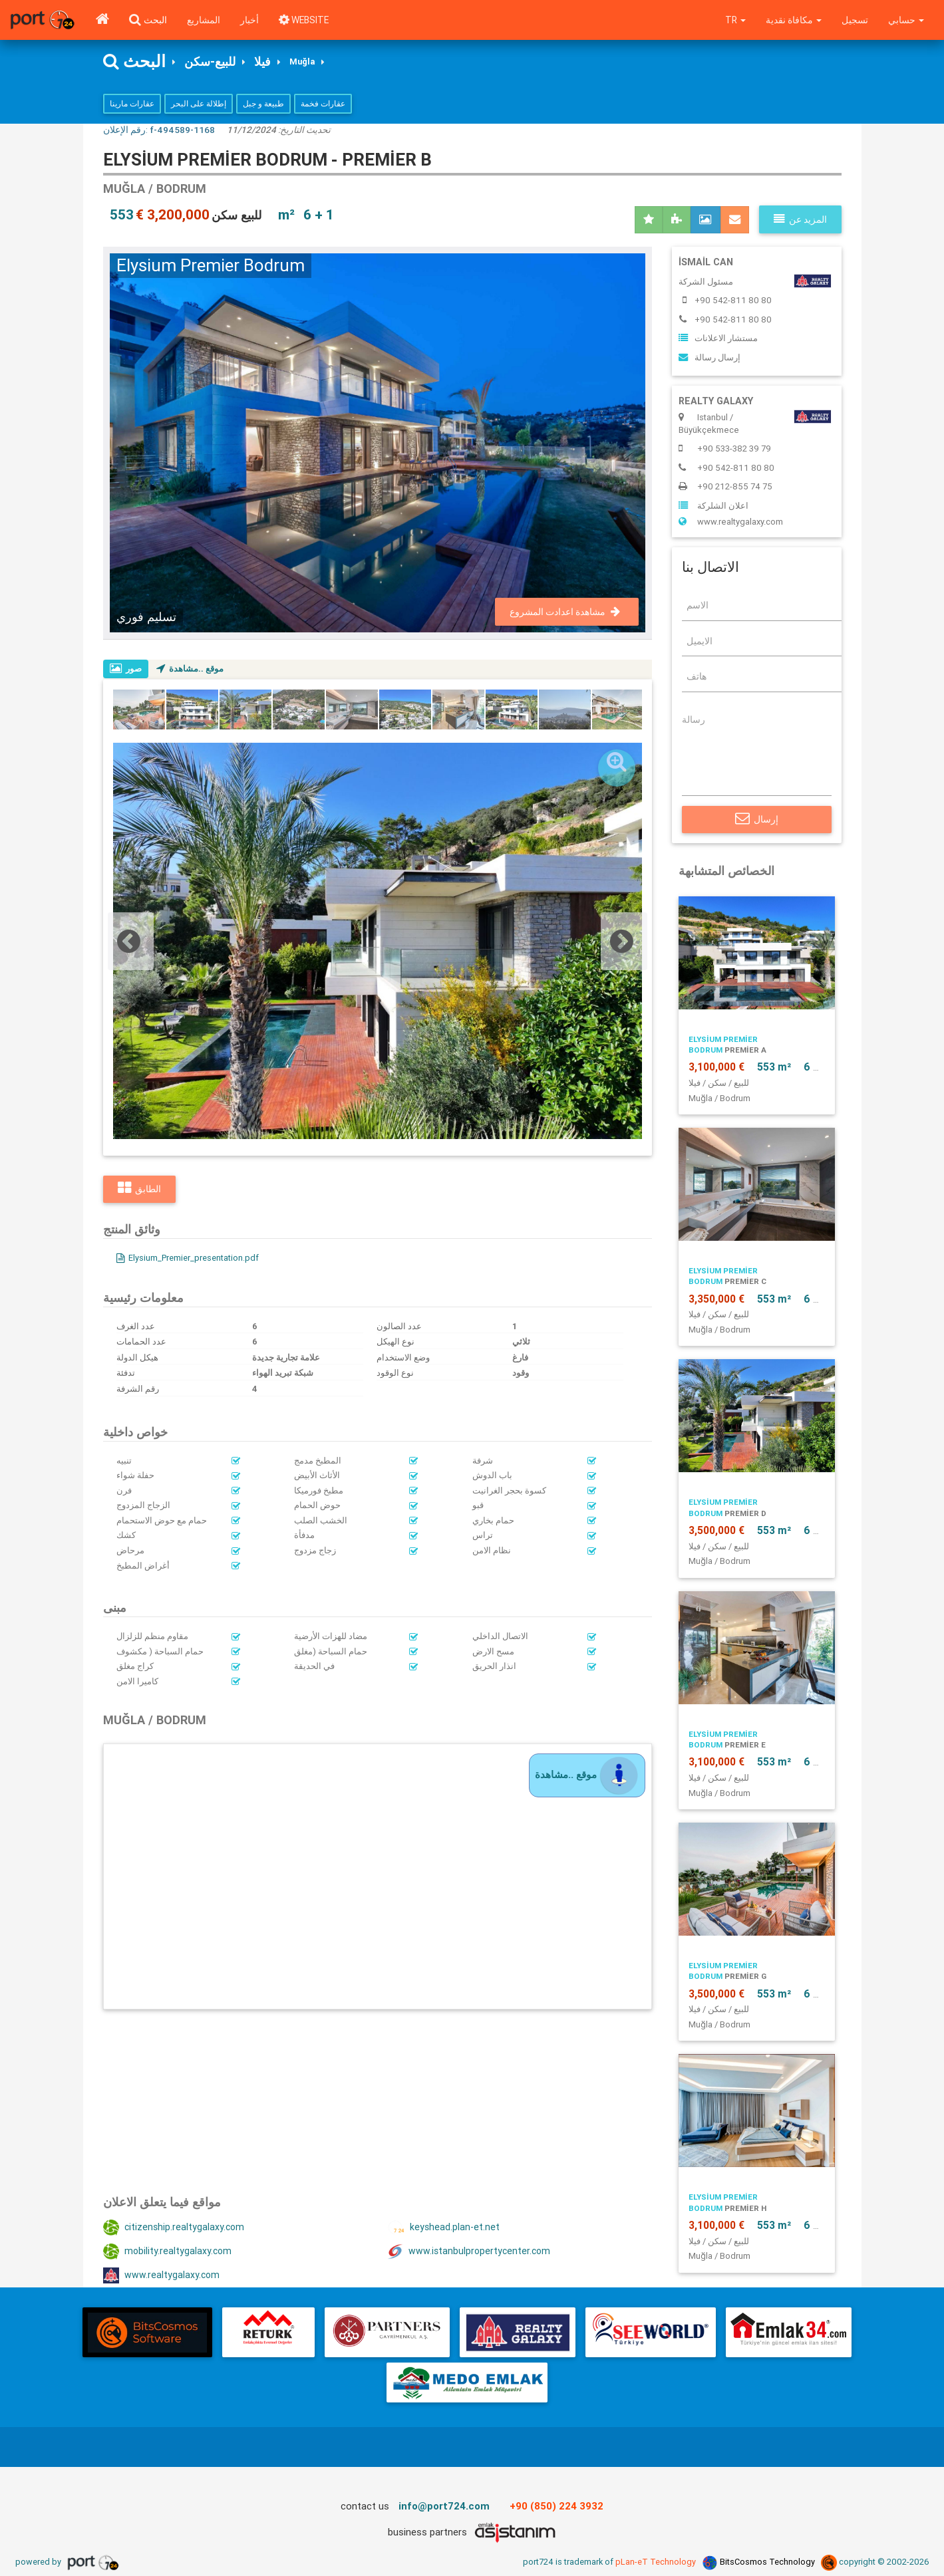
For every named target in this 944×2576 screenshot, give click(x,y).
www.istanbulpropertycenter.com (470, 2252)
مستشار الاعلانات (718, 338)
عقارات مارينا (132, 104)
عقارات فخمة (323, 104)
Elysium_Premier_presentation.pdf (188, 1258)
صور (126, 668)
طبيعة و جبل (263, 104)
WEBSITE (305, 20)
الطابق (139, 1190)
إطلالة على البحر (198, 104)
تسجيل (854, 20)
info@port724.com (444, 2506)
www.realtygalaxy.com (162, 2276)
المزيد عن (800, 220)
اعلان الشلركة (713, 506)
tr (733, 20)
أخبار (249, 20)
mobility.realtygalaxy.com (168, 2252)
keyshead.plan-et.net (443, 2228)
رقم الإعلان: (159, 130)
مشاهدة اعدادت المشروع (565, 612)
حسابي (905, 20)
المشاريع (203, 20)
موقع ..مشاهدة (191, 668)
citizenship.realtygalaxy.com (175, 2228)
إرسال (756, 820)
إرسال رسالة (709, 358)
